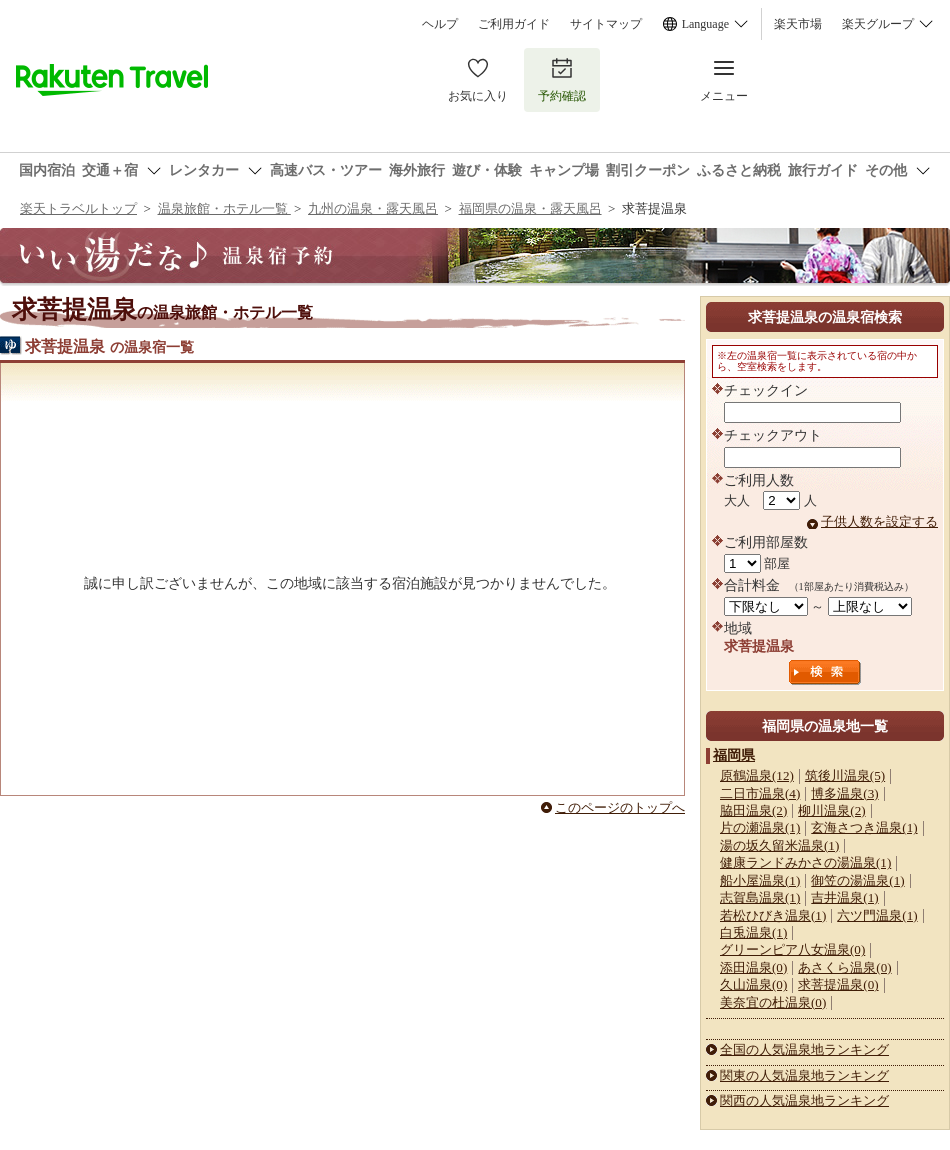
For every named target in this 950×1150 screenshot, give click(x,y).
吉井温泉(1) (844, 897)
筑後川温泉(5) (845, 775)
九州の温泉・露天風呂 (373, 208)
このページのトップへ (620, 807)
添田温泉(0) (753, 967)
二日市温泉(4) (760, 793)
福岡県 (734, 755)
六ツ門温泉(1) (877, 915)
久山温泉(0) (753, 984)
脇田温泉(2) (753, 810)
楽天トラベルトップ (78, 208)
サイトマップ (606, 24)
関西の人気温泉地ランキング (804, 1100)
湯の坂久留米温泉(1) (779, 845)
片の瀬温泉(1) (760, 827)
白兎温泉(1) (753, 932)
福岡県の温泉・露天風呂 (530, 208)
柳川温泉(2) (831, 810)
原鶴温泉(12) (757, 775)
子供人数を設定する (879, 521)
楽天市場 (798, 24)
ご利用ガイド (514, 24)
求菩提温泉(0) (838, 984)
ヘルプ (440, 24)
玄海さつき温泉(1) (864, 827)
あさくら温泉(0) (844, 967)
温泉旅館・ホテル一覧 (224, 208)
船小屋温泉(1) (760, 880)
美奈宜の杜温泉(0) (773, 1002)
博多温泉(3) (844, 793)
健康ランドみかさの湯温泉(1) (805, 862)
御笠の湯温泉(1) (857, 880)
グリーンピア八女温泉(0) (792, 949)
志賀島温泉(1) (760, 897)
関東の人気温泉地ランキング (804, 1075)
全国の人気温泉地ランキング (804, 1049)
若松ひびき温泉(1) (773, 915)
